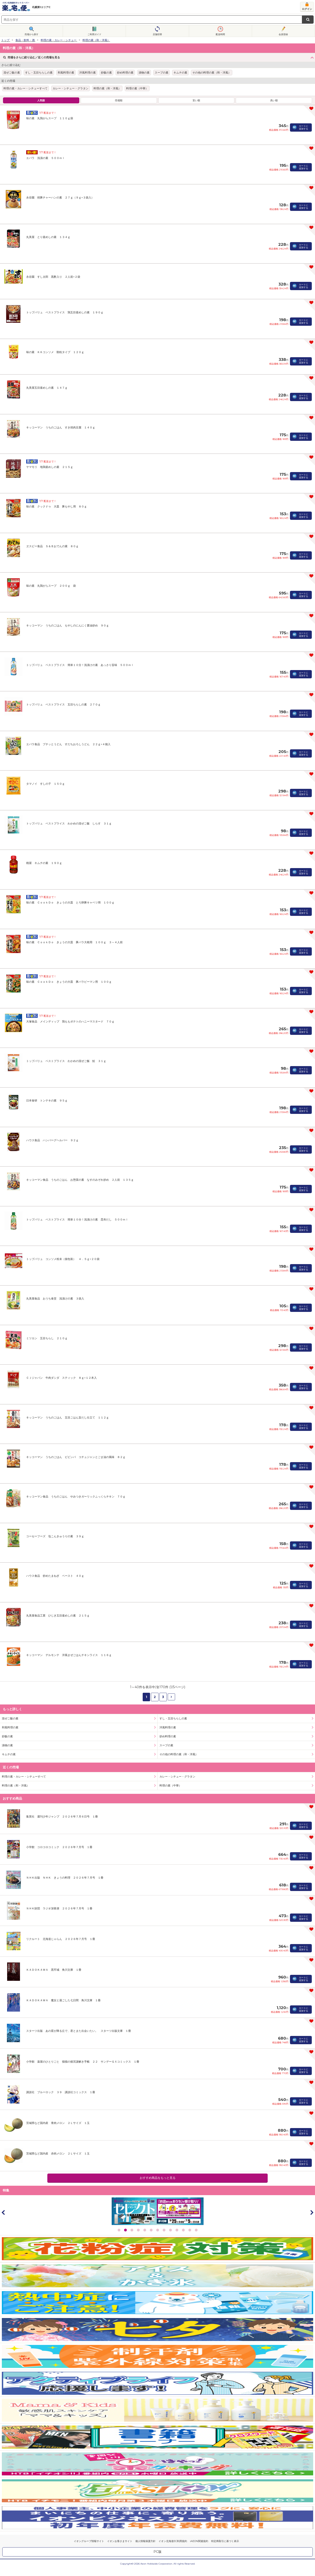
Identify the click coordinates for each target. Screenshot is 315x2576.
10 (177, 2230)
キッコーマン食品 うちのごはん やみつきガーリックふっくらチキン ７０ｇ (75, 1496)
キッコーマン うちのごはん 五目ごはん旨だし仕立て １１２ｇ (67, 1417)
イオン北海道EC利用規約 (173, 2541)
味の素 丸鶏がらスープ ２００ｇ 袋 (51, 585)
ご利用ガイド (94, 34)
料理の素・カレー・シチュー (59, 40)
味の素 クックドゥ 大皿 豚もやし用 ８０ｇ (56, 506)
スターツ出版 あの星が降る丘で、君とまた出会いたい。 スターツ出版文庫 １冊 (78, 2030)
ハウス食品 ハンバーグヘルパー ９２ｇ (52, 1140)
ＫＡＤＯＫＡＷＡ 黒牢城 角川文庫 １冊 (53, 1969)
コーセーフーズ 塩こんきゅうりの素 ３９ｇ (55, 1536)
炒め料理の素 (125, 72)
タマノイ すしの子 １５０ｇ (45, 783)
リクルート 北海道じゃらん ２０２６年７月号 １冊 (60, 1939)
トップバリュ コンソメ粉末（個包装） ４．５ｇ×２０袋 (62, 1259)
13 (196, 2230)
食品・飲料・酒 (25, 40)
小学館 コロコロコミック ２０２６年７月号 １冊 (59, 1847)
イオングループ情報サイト (89, 2541)
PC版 (157, 2552)
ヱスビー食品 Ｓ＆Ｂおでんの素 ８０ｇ (52, 546)
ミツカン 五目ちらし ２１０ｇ (47, 1338)
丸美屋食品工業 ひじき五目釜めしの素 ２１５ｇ (58, 1615)
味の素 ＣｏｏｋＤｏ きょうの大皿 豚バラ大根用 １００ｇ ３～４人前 (74, 942)
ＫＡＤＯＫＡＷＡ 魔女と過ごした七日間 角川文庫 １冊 (63, 2000)
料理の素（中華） (137, 88)
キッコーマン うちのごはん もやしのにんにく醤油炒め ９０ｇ (67, 625)
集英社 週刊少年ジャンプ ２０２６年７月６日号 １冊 (62, 1816)
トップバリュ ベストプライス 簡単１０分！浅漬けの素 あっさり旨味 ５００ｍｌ (80, 665)
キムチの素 (180, 72)
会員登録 (283, 34)
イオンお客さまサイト (119, 2541)
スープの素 (161, 72)
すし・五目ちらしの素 (39, 72)
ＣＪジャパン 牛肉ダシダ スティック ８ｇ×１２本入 (61, 1377)
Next (311, 2212)
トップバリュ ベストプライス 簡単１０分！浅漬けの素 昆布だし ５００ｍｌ (77, 1219)
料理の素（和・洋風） (96, 40)
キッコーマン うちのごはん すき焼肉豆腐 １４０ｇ (60, 427)
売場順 (118, 100)
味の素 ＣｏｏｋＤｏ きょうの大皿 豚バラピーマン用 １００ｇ (69, 981)
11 (183, 2230)
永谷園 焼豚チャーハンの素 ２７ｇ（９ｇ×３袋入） (60, 197)
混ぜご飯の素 (11, 72)
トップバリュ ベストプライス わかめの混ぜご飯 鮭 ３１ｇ (66, 1061)
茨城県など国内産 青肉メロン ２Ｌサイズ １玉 (58, 2123)
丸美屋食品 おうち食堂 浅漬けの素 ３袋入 (55, 1298)
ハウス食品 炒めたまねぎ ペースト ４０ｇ (55, 1575)
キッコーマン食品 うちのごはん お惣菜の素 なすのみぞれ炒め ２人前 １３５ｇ (80, 1179)
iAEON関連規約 (199, 2541)
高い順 (274, 100)
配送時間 (220, 34)
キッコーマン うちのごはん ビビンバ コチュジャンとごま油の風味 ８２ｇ (75, 1457)
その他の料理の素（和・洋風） (211, 72)
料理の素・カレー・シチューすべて (25, 88)
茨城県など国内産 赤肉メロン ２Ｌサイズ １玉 (58, 2153)
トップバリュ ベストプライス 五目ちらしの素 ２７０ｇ (63, 704)
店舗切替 (157, 34)
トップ (5, 40)
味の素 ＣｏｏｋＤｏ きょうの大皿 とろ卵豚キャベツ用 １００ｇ (70, 902)
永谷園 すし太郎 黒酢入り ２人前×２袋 (53, 276)
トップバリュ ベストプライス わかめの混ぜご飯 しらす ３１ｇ (69, 823)
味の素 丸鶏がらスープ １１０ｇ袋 (49, 118)
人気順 (41, 100)
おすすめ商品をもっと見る (158, 2178)
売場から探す (31, 34)
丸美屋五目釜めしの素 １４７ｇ (47, 387)
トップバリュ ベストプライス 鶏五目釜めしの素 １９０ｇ (64, 312)
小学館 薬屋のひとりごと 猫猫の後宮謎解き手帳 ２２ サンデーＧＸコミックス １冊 (82, 2061)
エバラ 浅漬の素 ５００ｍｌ (45, 158)
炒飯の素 (106, 72)
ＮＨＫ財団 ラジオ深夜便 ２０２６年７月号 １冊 (59, 1908)
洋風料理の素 (87, 72)
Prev (3, 2212)
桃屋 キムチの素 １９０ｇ (44, 863)
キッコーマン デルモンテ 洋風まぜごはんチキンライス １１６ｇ (69, 1655)
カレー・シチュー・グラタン (70, 88)
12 (189, 2230)
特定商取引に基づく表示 (225, 2541)
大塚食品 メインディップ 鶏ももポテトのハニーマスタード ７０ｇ (70, 1021)
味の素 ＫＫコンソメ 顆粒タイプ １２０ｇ (55, 352)
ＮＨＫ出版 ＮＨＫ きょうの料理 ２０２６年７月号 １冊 (64, 1877)
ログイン (307, 9)
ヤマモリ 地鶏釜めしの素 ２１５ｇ (49, 467)
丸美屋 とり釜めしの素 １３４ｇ (48, 237)
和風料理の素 (66, 72)
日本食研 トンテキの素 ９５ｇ (47, 1100)
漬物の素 (144, 72)
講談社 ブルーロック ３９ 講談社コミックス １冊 (60, 2092)
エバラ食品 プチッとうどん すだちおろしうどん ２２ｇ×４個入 (68, 744)
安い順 (196, 100)
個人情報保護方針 (145, 2541)
